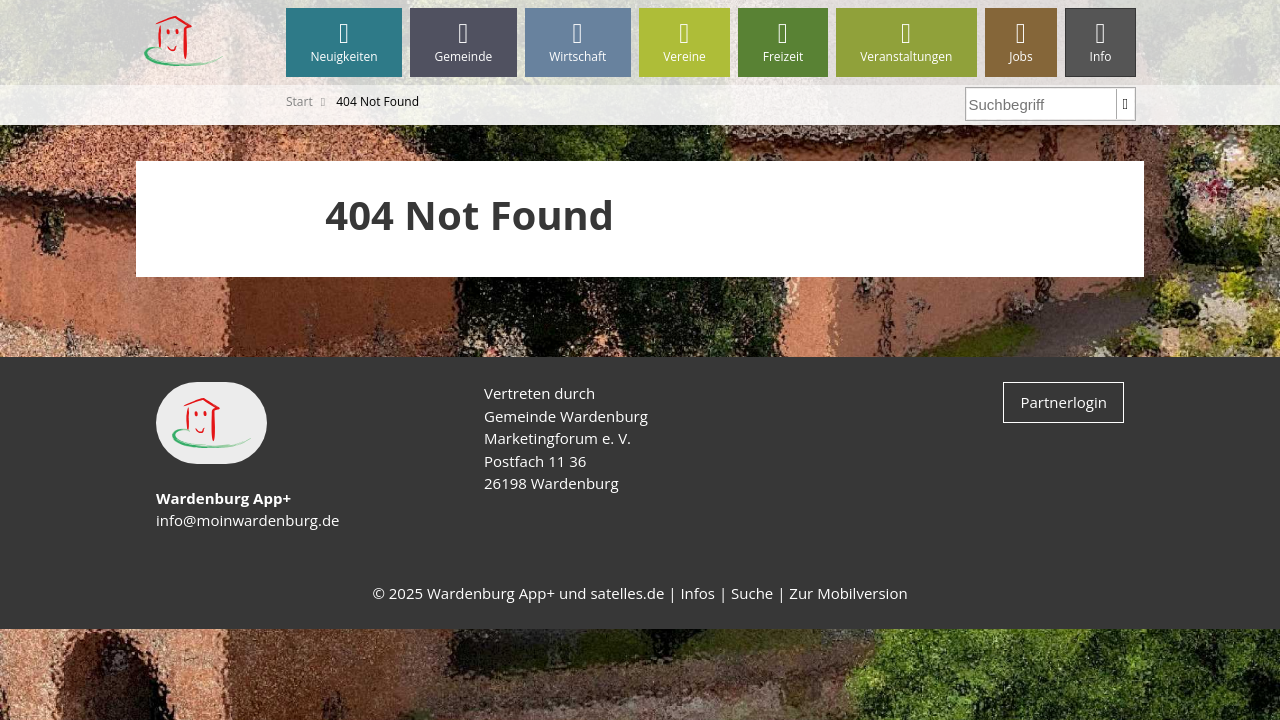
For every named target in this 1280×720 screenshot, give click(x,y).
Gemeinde (463, 42)
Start (299, 101)
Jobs (1021, 42)
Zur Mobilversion (848, 593)
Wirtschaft (578, 42)
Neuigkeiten (344, 42)
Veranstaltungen (906, 42)
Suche (752, 593)
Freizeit (782, 42)
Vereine (685, 42)
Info (1100, 42)
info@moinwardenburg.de (247, 520)
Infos (697, 593)
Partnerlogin (1063, 402)
